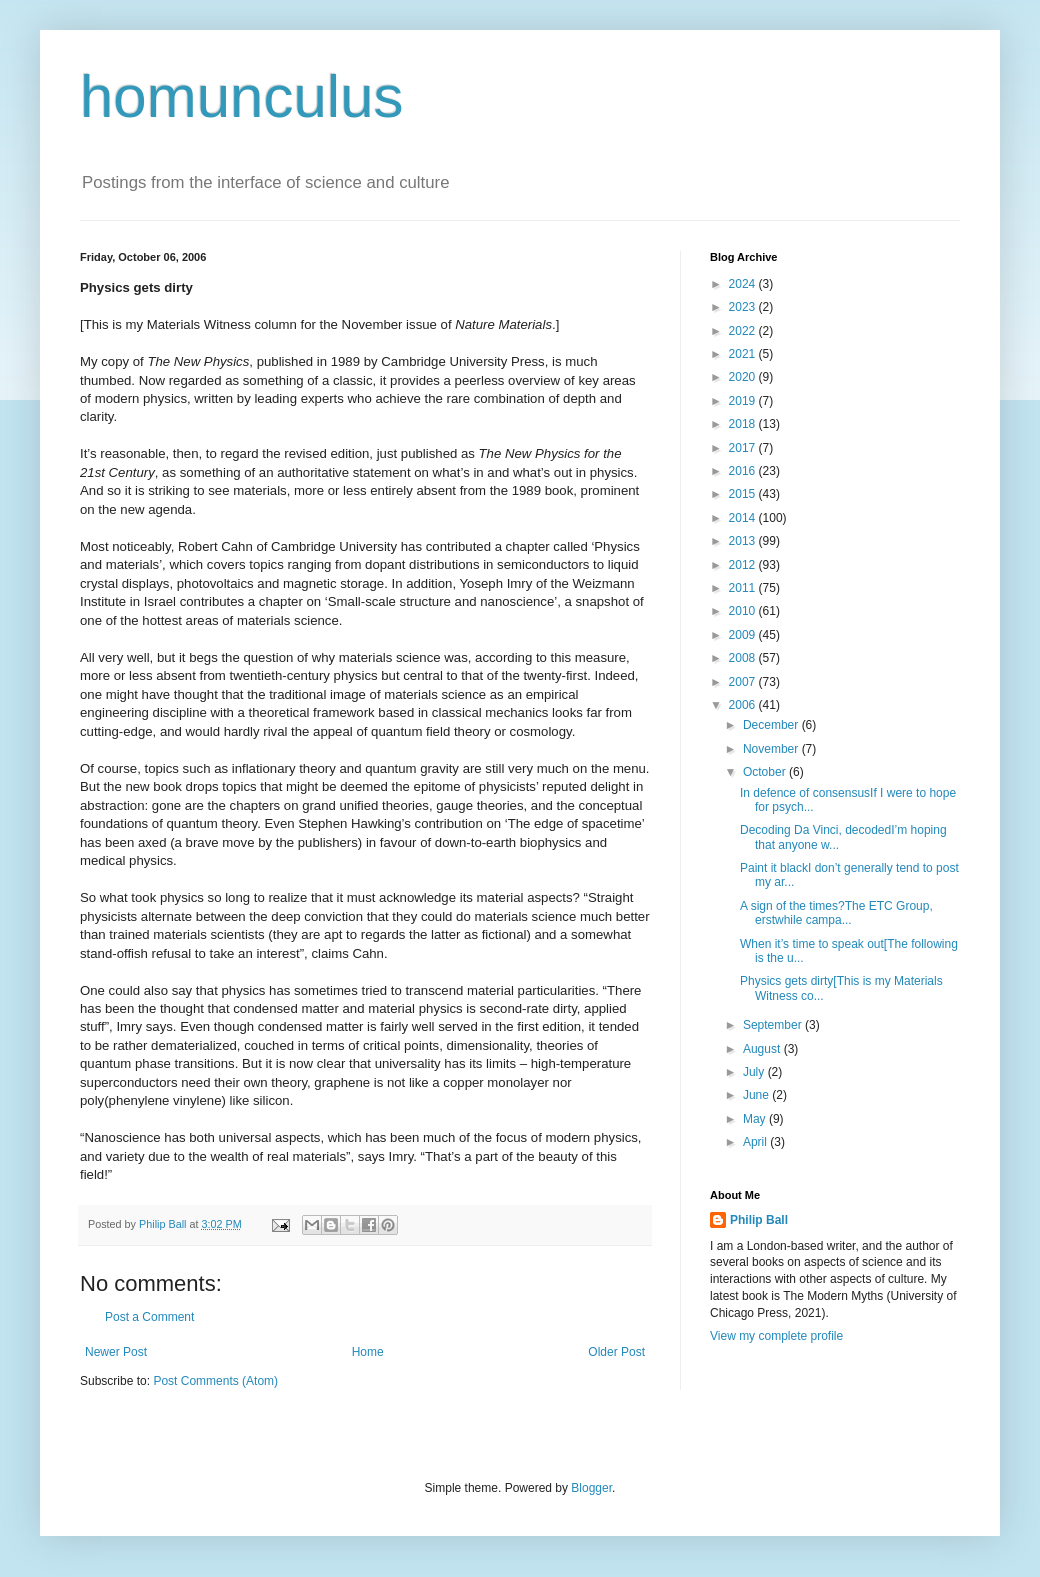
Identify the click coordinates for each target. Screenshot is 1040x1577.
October (766, 772)
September (774, 1025)
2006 (744, 705)
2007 (744, 682)
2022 (744, 331)
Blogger (591, 1488)
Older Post (616, 1352)
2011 (744, 588)
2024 (744, 284)
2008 (744, 658)
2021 (744, 354)
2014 (744, 518)
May (756, 1119)
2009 (744, 635)
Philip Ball (759, 1220)
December (772, 725)
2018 (744, 424)
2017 (744, 448)
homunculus (242, 96)
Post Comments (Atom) (215, 1381)
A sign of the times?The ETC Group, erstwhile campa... (836, 913)
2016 (744, 471)
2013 (744, 541)
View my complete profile (776, 1336)
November (772, 749)
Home (368, 1352)
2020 (744, 377)
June (757, 1095)
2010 (744, 611)
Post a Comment (149, 1317)
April (756, 1142)
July (755, 1072)
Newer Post (116, 1352)
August (763, 1049)
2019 (744, 401)
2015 (744, 494)
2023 (744, 307)
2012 (744, 565)
